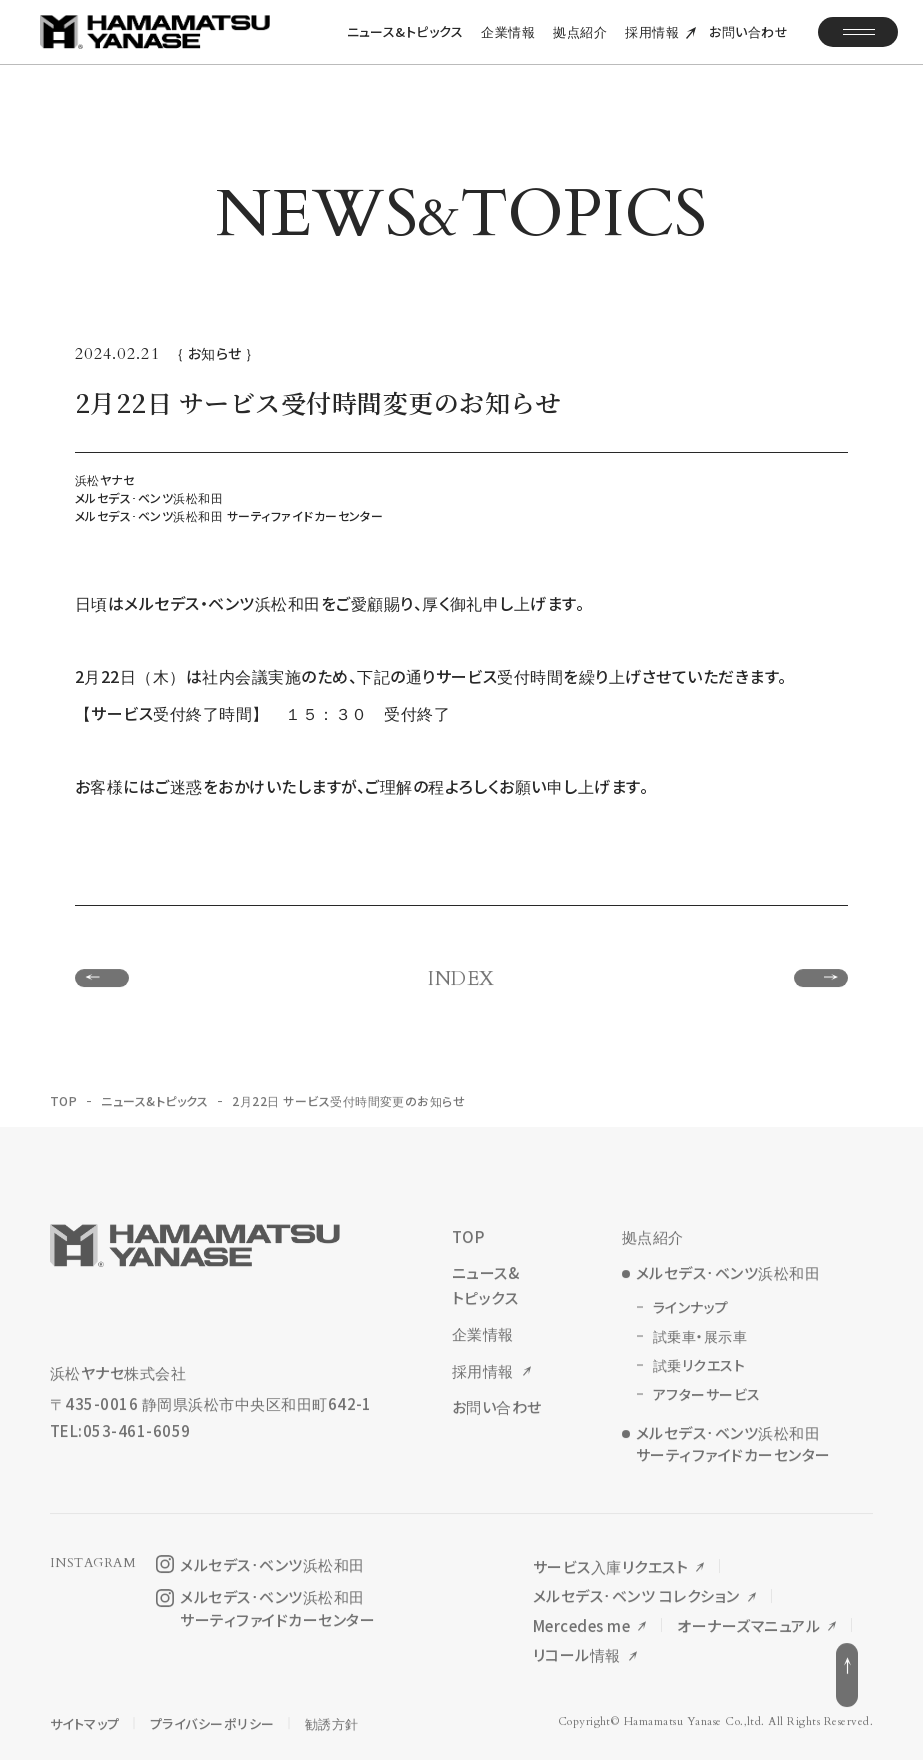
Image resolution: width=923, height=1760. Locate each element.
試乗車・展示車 (700, 1340)
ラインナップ (691, 1311)
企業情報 (508, 44)
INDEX (461, 983)
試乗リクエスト (699, 1369)
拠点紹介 (580, 44)
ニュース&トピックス (405, 44)
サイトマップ (85, 1717)
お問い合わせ (748, 44)
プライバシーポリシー (212, 1717)
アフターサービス (707, 1398)
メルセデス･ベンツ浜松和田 (728, 1276)
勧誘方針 (332, 1717)
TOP (63, 1104)
